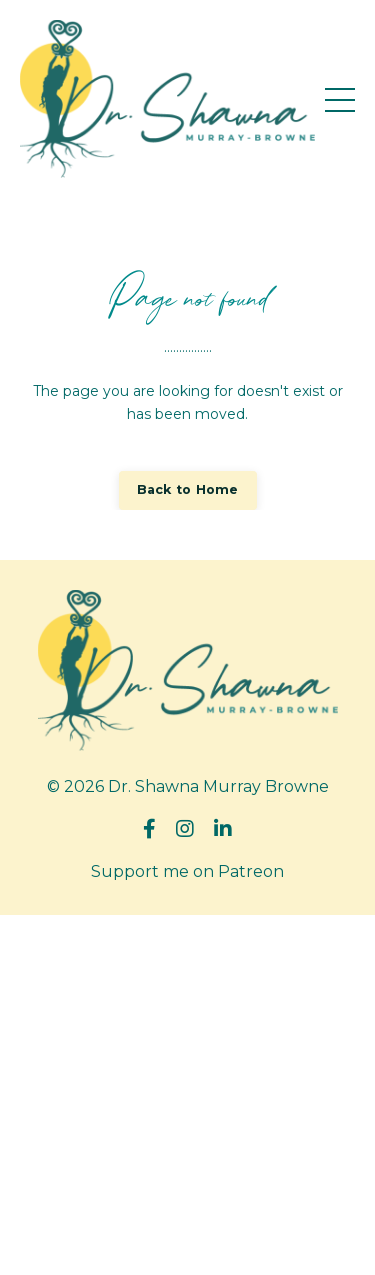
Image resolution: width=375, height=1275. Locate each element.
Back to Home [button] (188, 489)
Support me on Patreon (187, 871)
